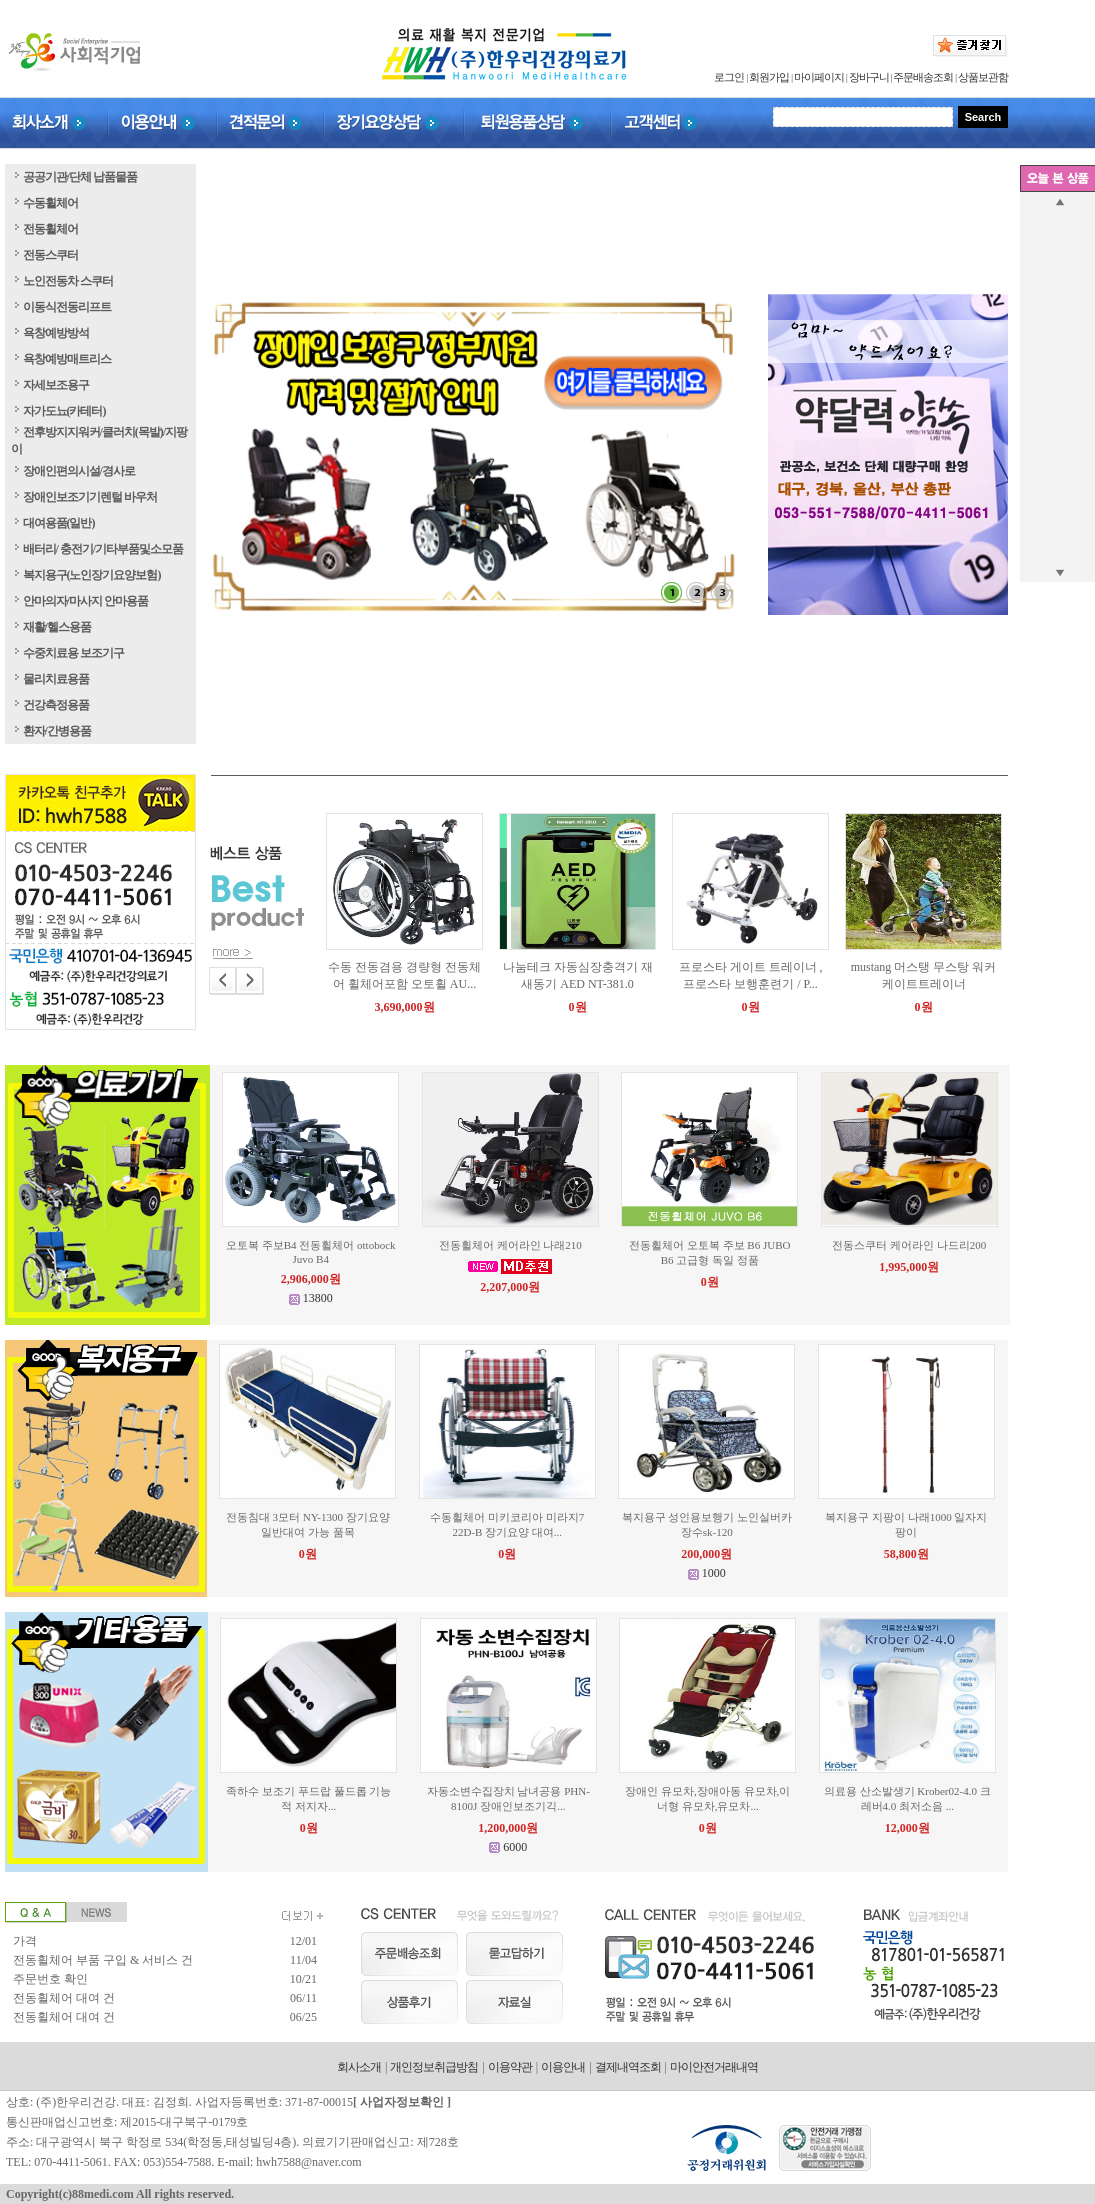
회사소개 (359, 2067)
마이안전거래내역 (714, 2067)
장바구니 (869, 77)
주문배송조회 (923, 77)
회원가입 (769, 77)
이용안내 (563, 2067)
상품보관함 (983, 77)
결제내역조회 (628, 2067)
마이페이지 (819, 77)
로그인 (729, 77)
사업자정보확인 (402, 2102)
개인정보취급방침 (434, 2067)
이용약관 (510, 2067)
